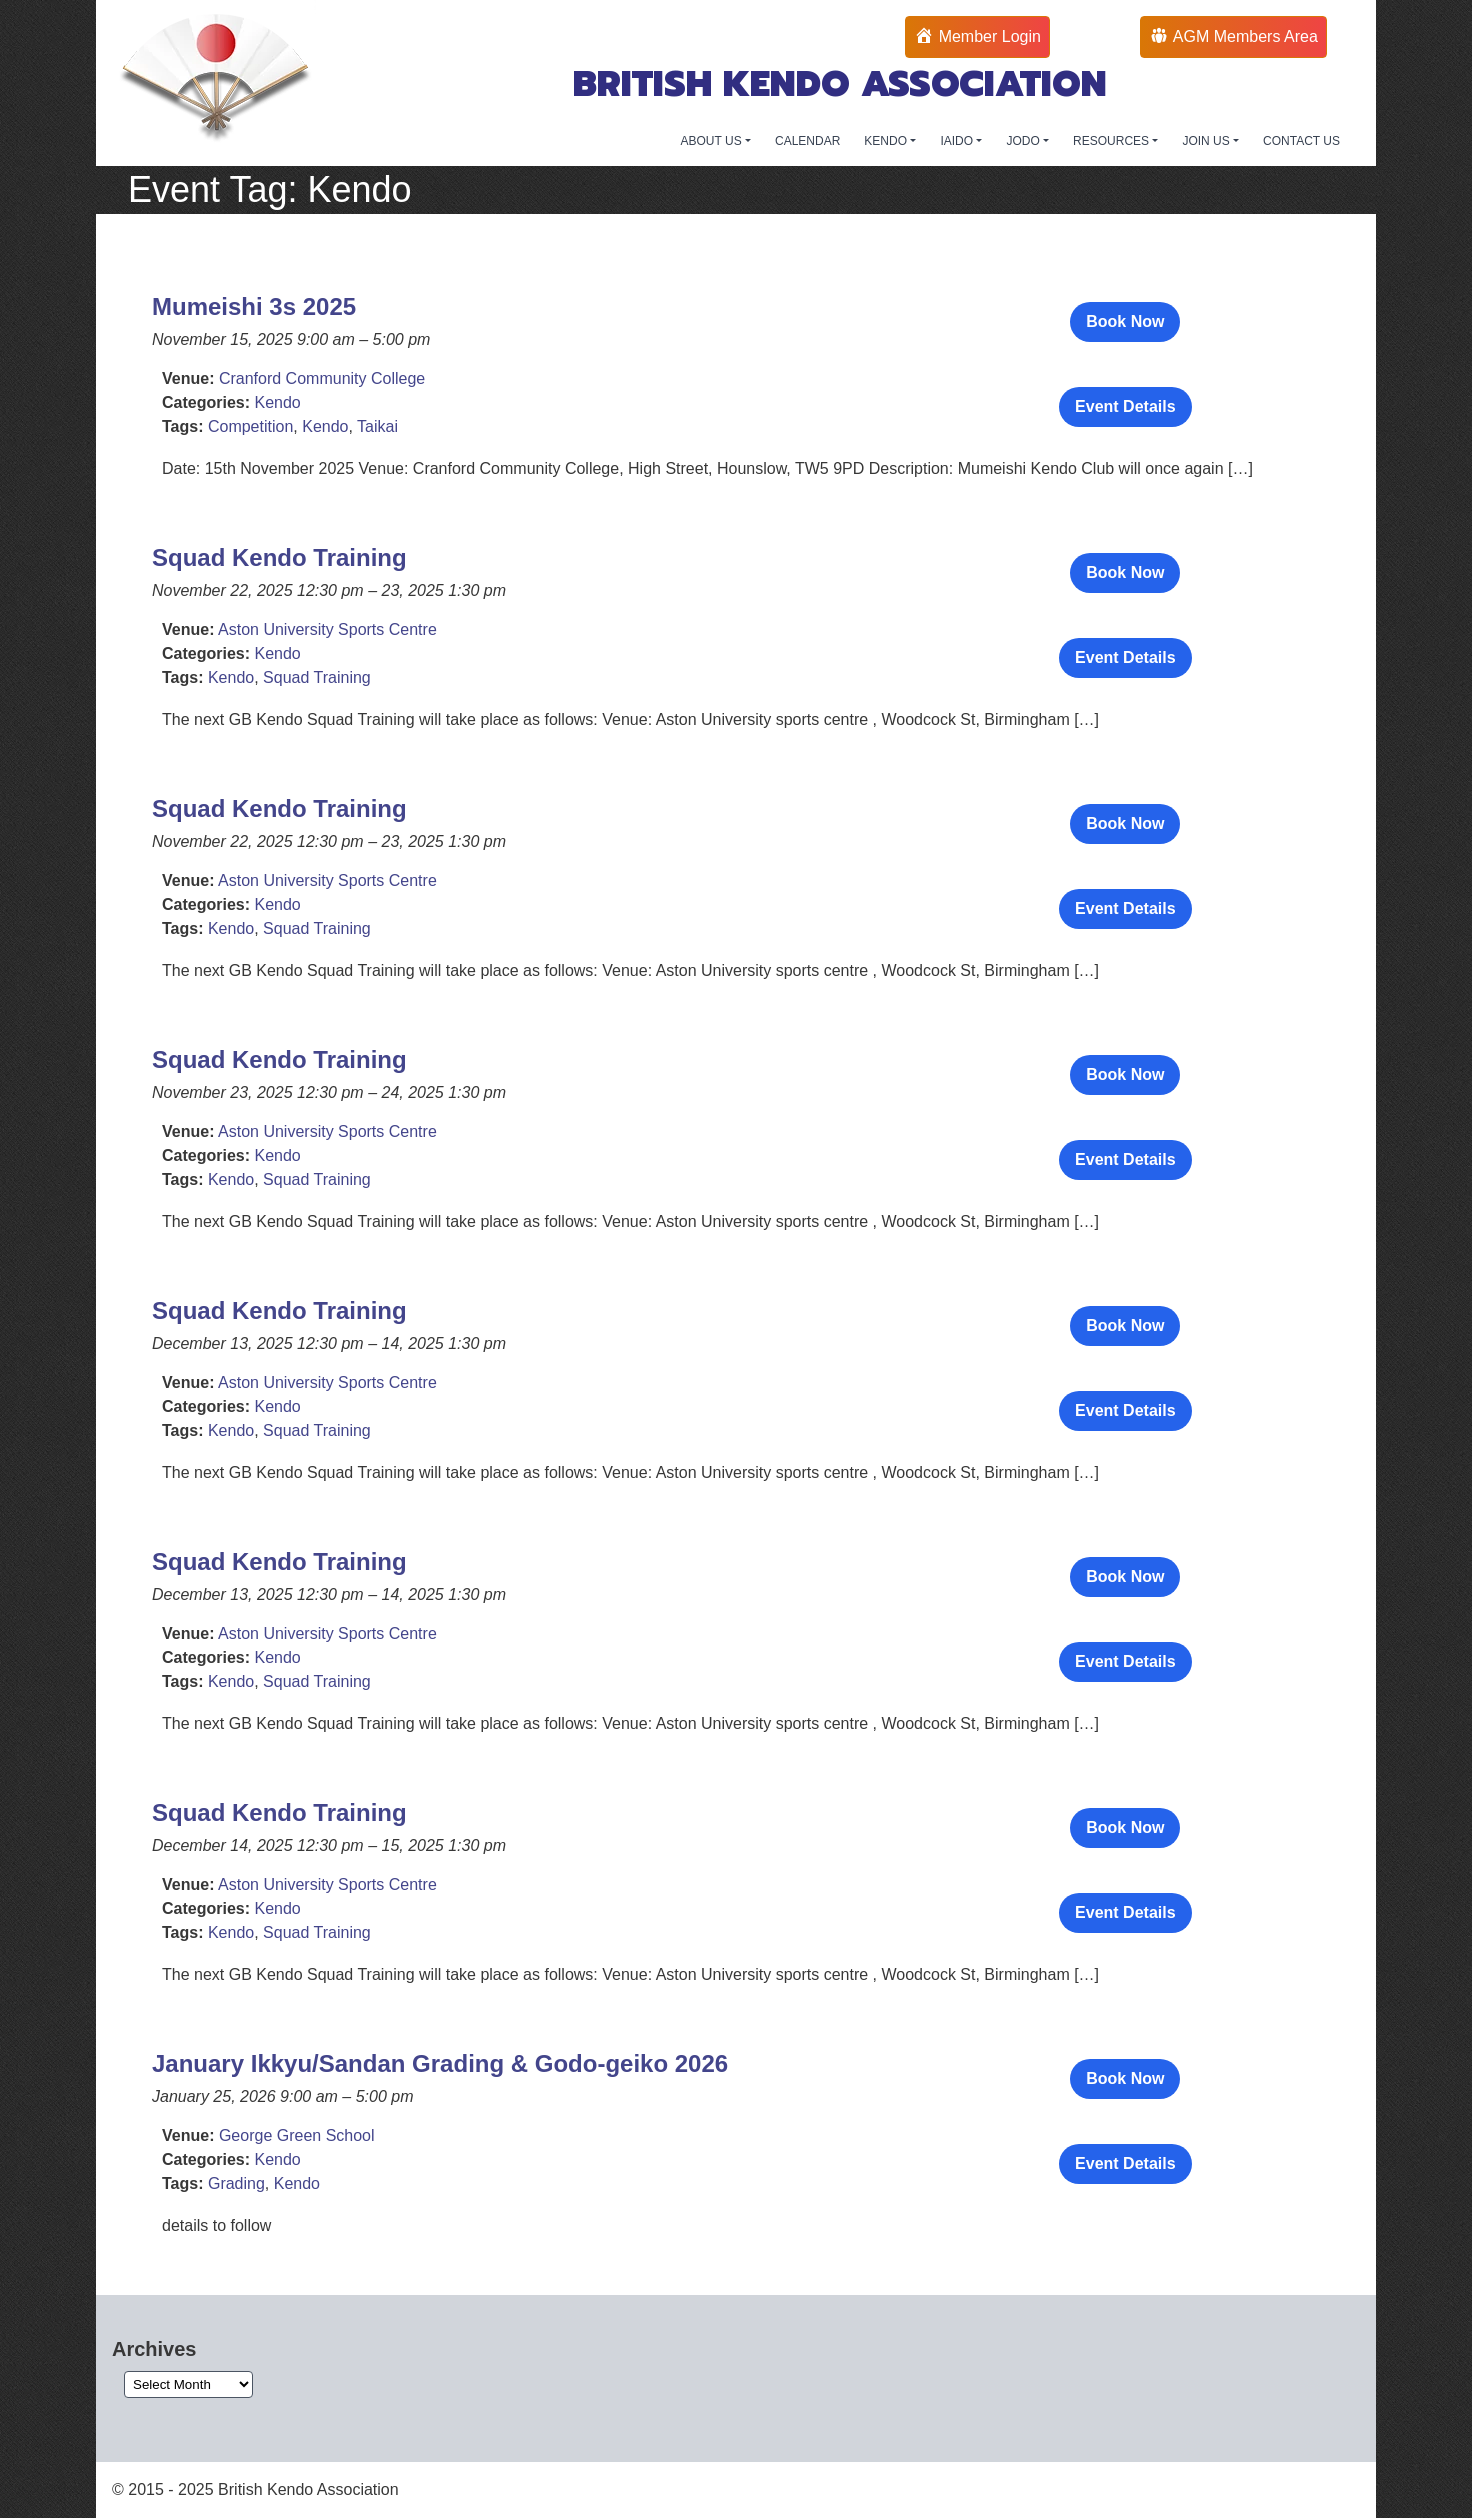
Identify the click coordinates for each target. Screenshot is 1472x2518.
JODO (1024, 141)
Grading (236, 2183)
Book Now (1125, 321)
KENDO (887, 141)
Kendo (277, 402)
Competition (250, 426)
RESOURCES (1112, 141)
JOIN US (1207, 141)
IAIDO (958, 141)
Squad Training (317, 677)
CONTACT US (1301, 141)
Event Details (1125, 406)
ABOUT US (713, 141)
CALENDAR (807, 141)
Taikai (377, 426)
